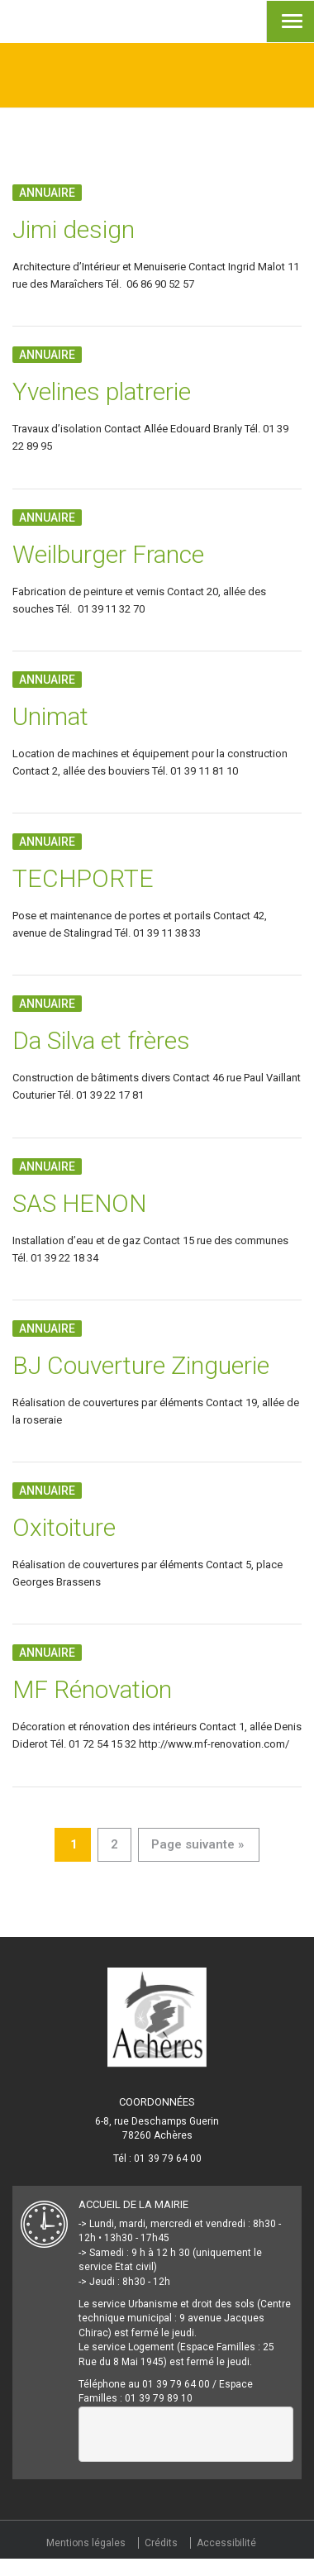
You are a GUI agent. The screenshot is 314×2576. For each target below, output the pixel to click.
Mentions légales (86, 2543)
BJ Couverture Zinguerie (140, 1365)
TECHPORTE (83, 878)
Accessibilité (226, 2543)
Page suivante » (197, 1844)
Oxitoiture (64, 1527)
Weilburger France (108, 554)
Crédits (161, 2543)
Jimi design (73, 229)
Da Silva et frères (101, 1040)
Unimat (50, 716)
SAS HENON (79, 1203)
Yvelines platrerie (101, 391)
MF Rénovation (92, 1689)
